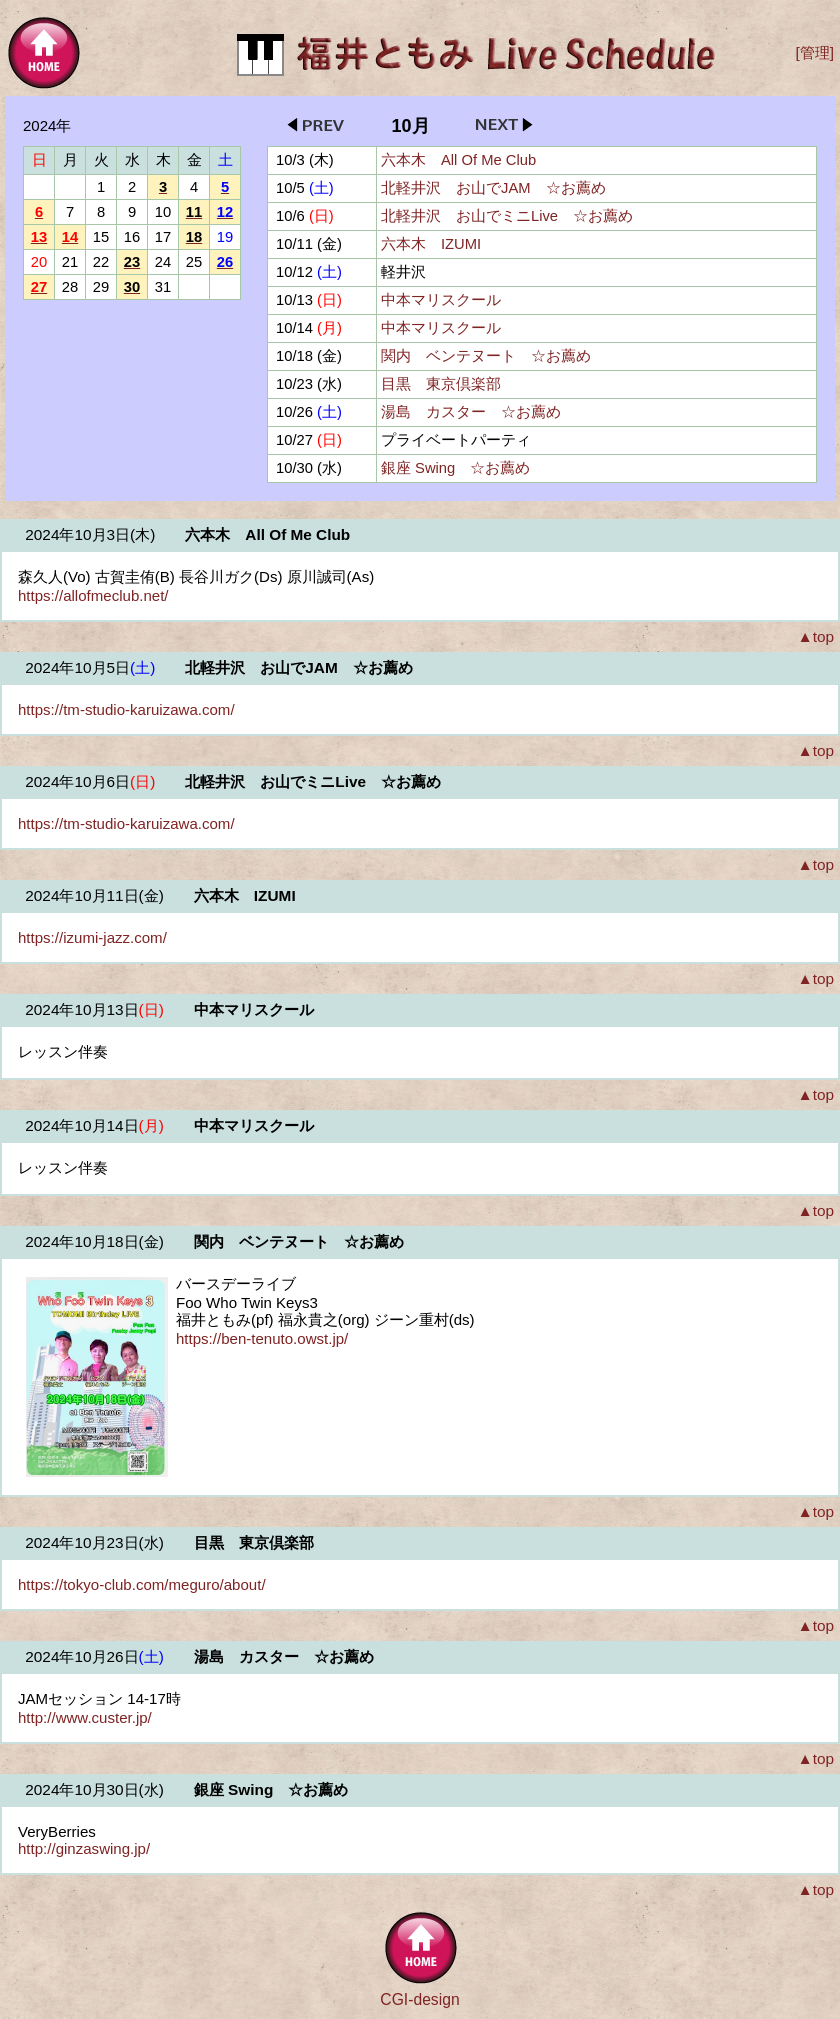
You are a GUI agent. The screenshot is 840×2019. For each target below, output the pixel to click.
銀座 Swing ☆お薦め (455, 468)
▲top (815, 636)
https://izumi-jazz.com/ (92, 937)
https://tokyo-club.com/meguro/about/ (142, 1584)
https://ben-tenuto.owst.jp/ (262, 1338)
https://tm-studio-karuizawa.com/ (126, 709)
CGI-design (419, 1999)
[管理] (814, 52)
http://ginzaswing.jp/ (84, 1848)
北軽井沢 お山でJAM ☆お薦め (493, 188)
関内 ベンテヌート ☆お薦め (486, 356)
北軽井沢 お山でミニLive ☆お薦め (507, 216)
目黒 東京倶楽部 (441, 384)
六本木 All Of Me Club (458, 160)
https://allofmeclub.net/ (93, 595)
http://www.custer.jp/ (85, 1717)
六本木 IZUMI (431, 244)
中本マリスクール (441, 300)
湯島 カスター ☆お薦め (471, 412)
